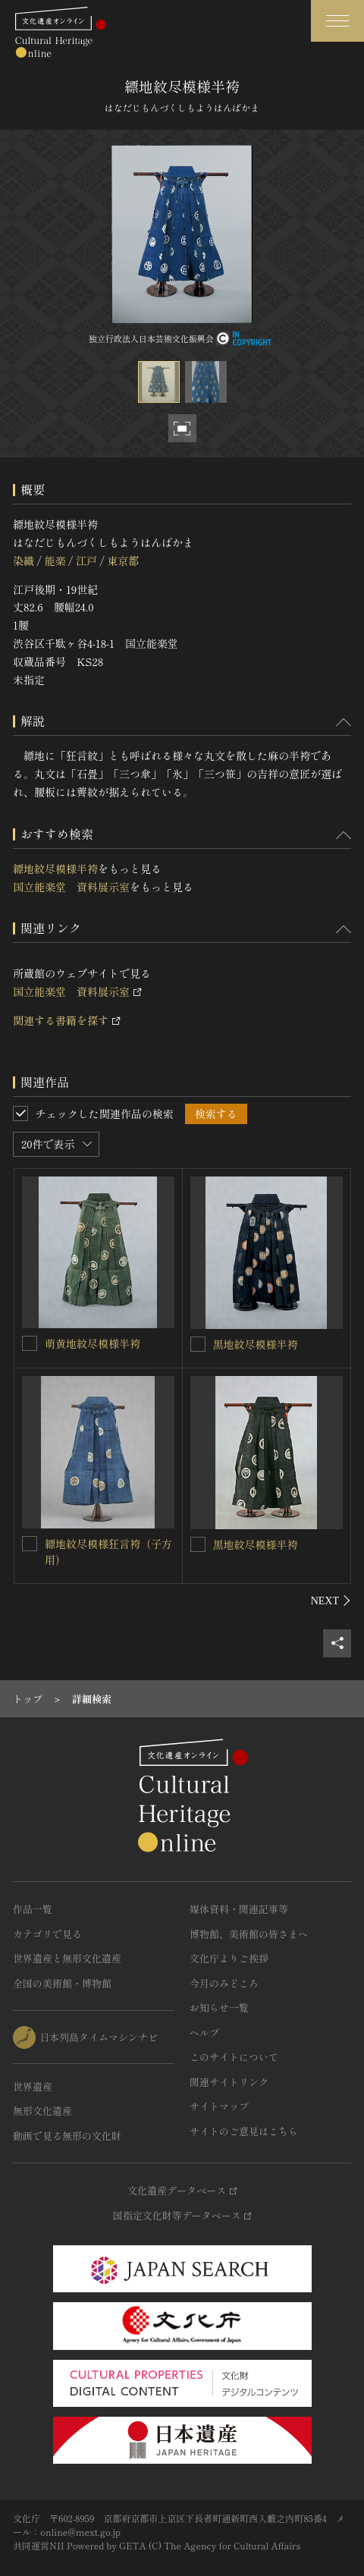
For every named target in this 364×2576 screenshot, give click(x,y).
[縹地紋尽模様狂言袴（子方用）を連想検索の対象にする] (29, 1543)
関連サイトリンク (229, 2082)
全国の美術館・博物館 (62, 1983)
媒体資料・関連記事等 (239, 1909)
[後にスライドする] (331, 1600)
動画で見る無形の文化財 (67, 2135)
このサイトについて (234, 2057)
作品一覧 (32, 1909)
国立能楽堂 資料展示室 (71, 886)
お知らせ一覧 (219, 2007)
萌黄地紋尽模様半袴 (92, 1343)
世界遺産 (32, 2086)
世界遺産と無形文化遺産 (67, 1958)
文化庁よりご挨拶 (229, 1958)
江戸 (86, 560)
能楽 (54, 560)
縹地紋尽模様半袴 (55, 868)
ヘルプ (204, 2032)
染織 (23, 560)
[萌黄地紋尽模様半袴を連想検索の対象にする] (29, 1343)
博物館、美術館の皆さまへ (249, 1934)
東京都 (123, 560)
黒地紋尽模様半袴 (255, 1344)
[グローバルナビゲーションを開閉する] (337, 21)
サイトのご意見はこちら (244, 2131)
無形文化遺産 (42, 2110)
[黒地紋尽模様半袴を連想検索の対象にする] (198, 1344)
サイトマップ (219, 2106)
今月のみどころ (224, 1983)
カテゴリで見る (47, 1934)
